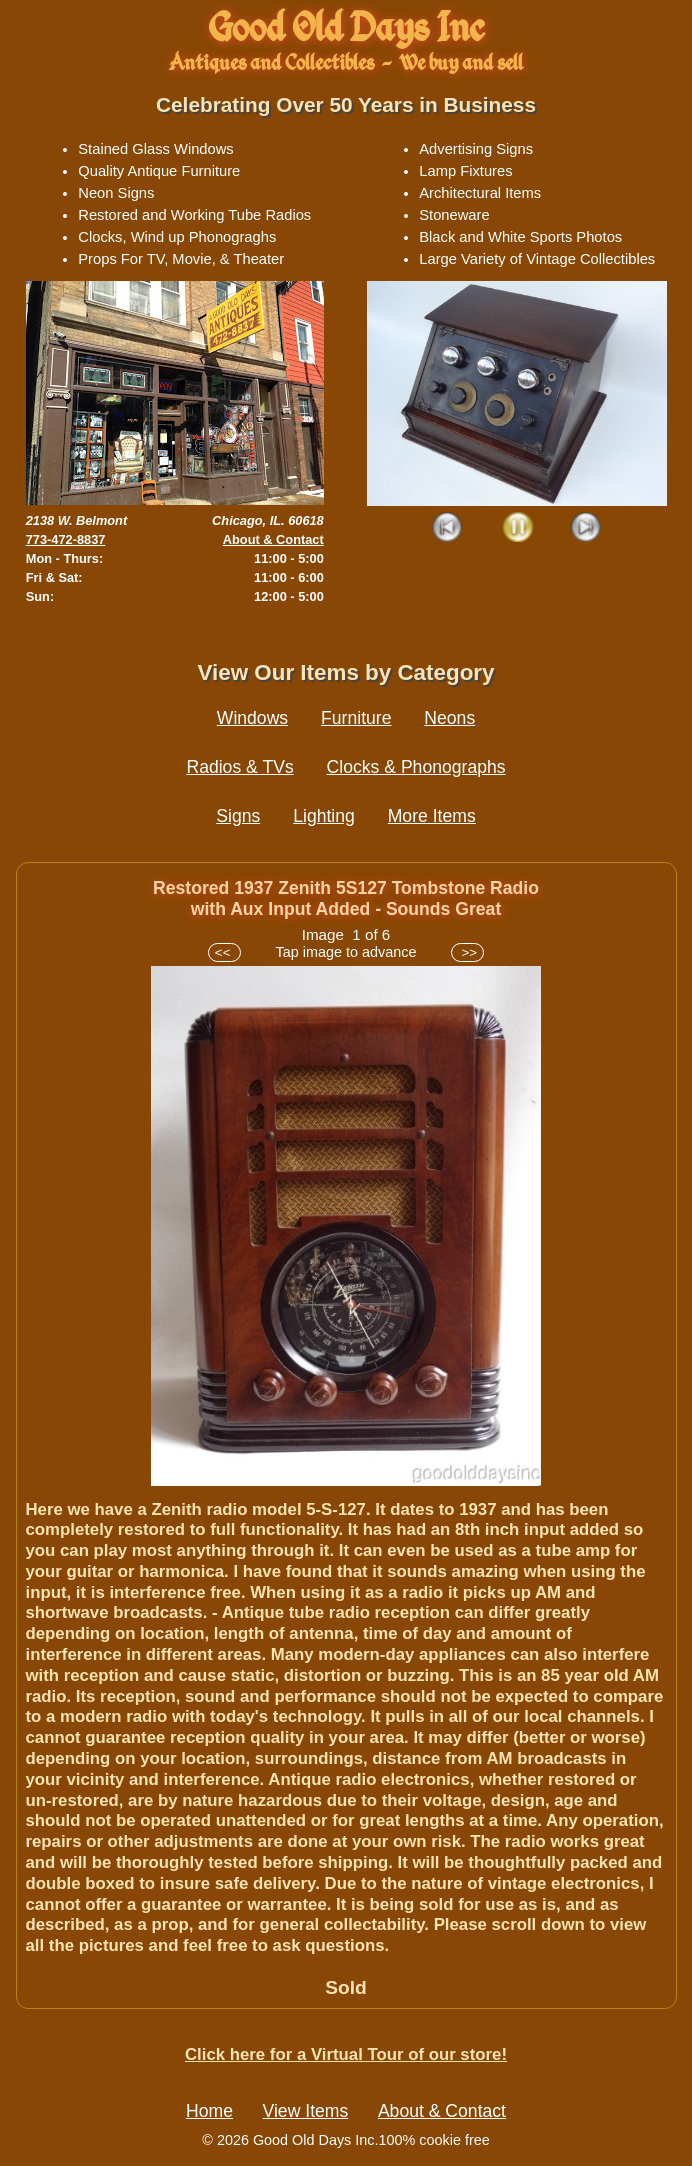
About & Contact (273, 539)
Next (586, 528)
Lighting (324, 816)
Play (517, 528)
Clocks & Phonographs (416, 767)
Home (209, 2111)
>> (467, 952)
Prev (448, 528)
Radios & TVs (239, 767)
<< (224, 952)
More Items (432, 816)
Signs (238, 816)
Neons (449, 718)
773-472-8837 (66, 539)
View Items (306, 2111)
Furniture (356, 718)
